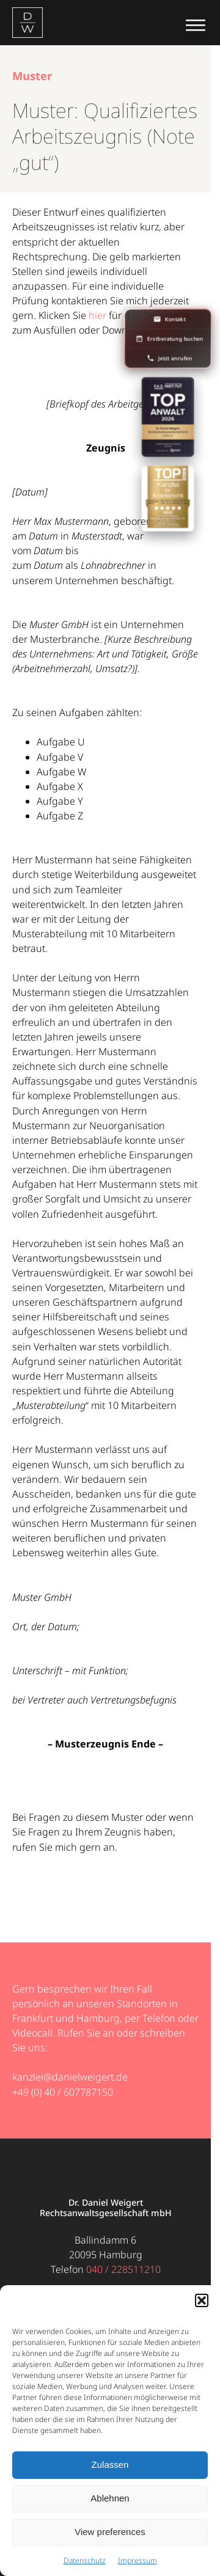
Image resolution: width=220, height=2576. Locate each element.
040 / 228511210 (123, 2269)
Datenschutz (85, 2560)
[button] (202, 2300)
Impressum (137, 2560)
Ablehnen (109, 2498)
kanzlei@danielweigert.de (70, 2077)
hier (97, 315)
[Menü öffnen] (195, 22)
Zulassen (110, 2464)
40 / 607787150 (78, 2092)
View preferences (110, 2532)
